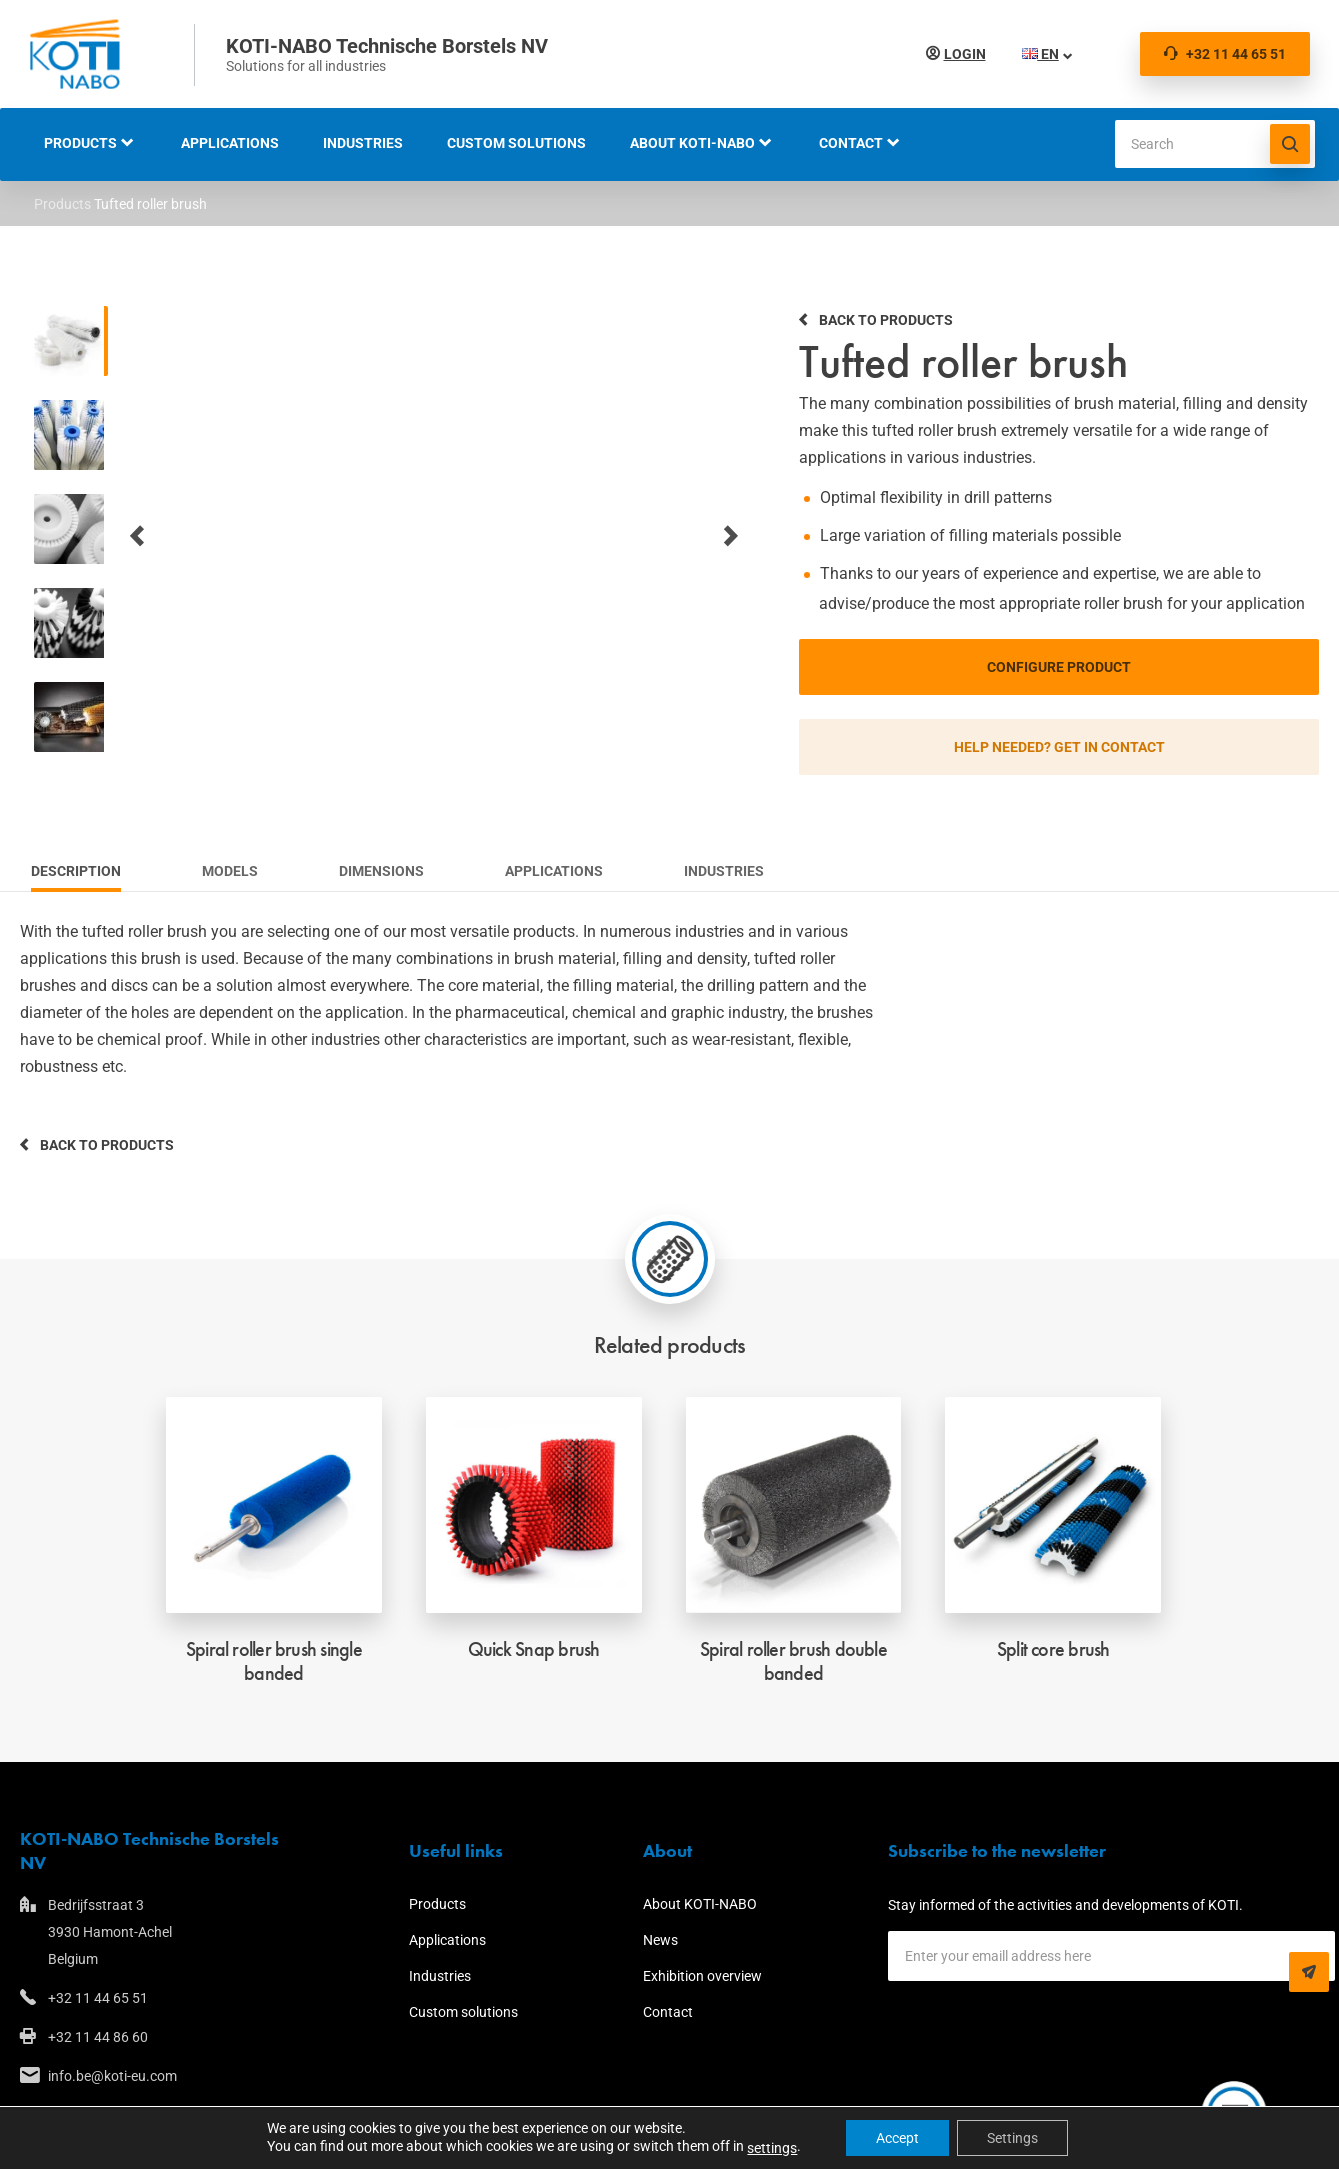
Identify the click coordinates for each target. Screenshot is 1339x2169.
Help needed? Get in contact (1059, 747)
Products (80, 143)
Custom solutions (516, 143)
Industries (363, 143)
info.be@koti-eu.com (112, 2076)
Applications (230, 143)
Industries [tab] (724, 871)
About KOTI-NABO (692, 143)
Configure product (1059, 667)
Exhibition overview (702, 1976)
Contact (851, 143)
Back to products (886, 320)
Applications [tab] (554, 871)
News (660, 1940)
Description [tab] (76, 871)
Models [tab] (230, 871)
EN (1036, 54)
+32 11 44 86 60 (98, 2037)
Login (961, 54)
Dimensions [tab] (381, 871)
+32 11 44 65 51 (1225, 54)
